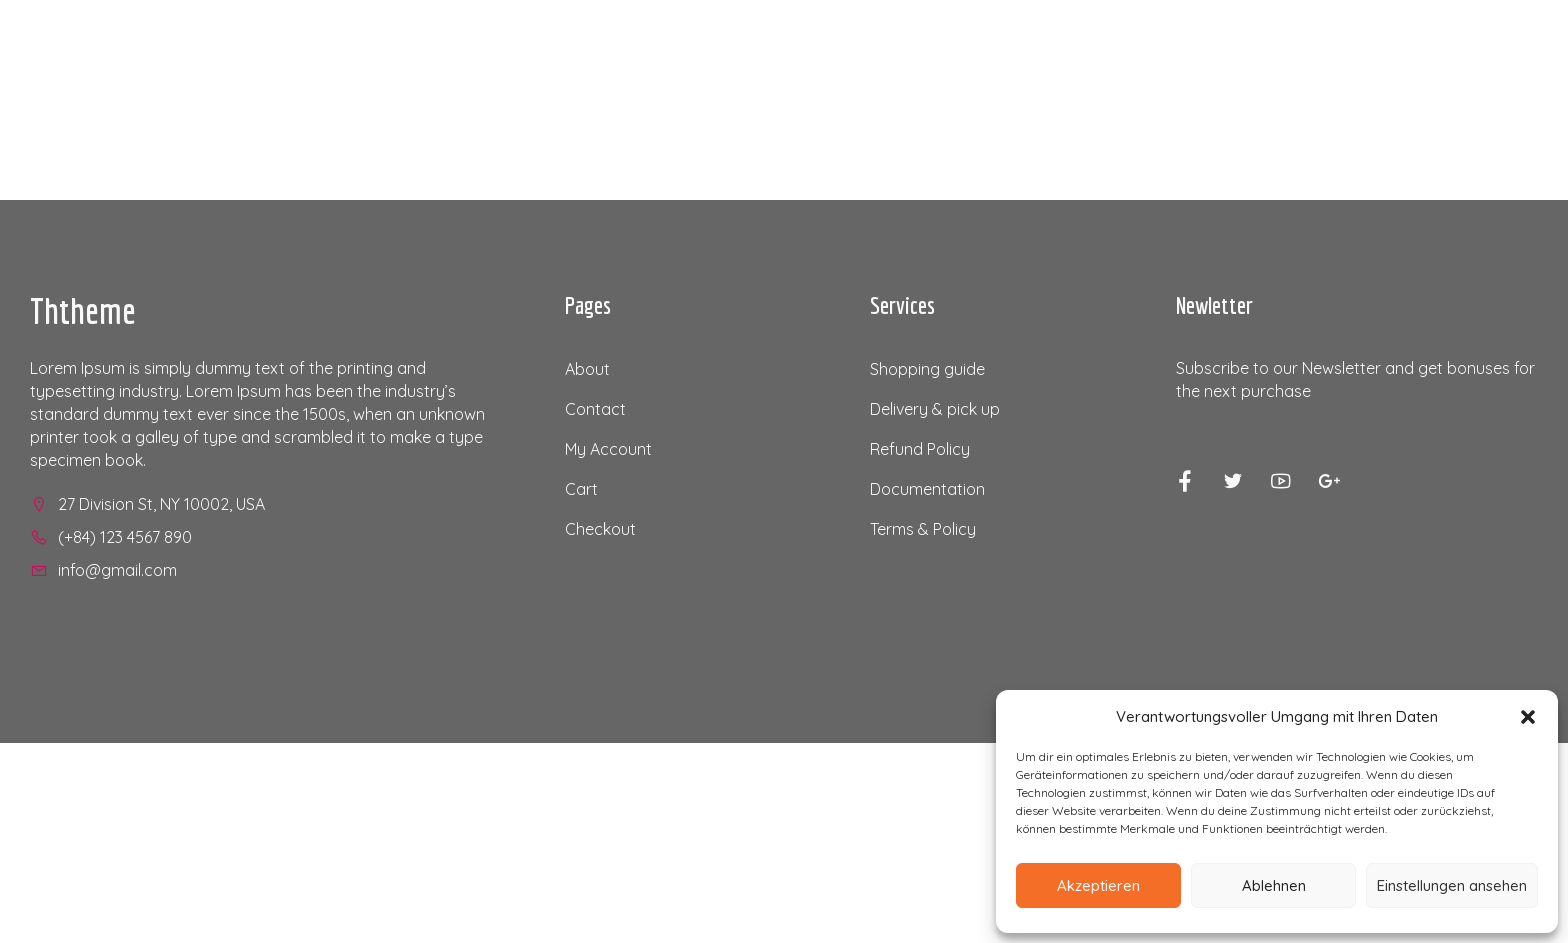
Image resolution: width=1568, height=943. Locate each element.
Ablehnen (1274, 885)
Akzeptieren (1098, 885)
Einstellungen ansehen (1452, 885)
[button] (1528, 717)
